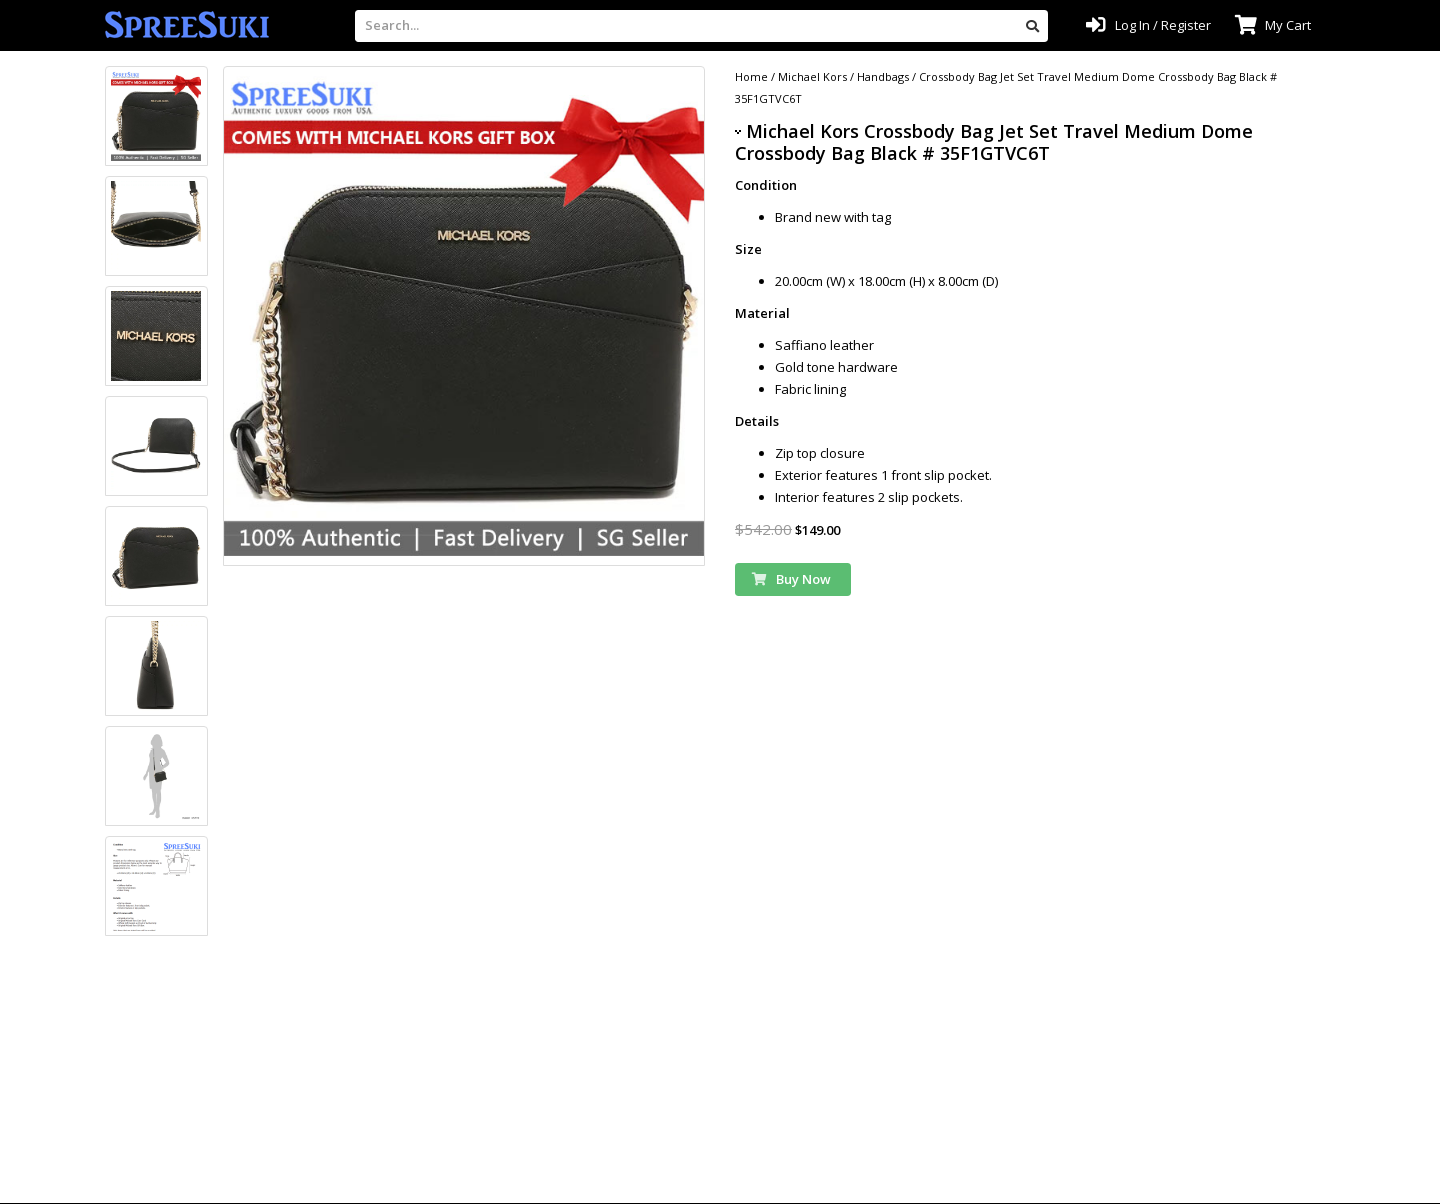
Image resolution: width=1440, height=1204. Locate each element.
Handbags (883, 76)
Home (751, 76)
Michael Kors (812, 76)
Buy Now (791, 579)
